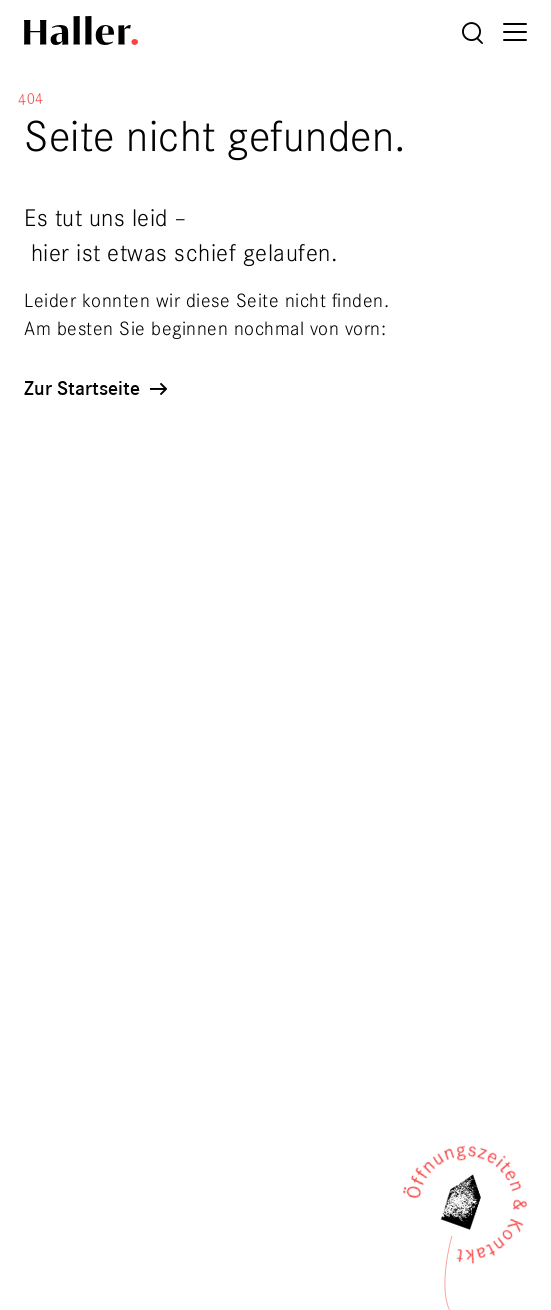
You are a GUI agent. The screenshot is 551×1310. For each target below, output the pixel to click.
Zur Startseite (97, 388)
